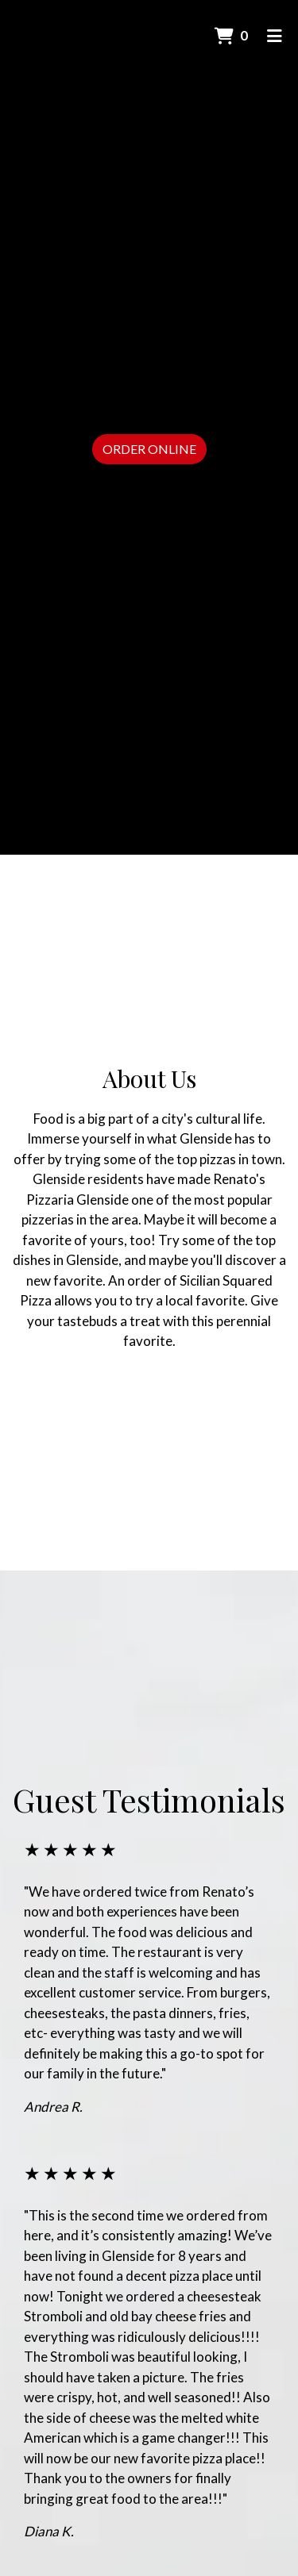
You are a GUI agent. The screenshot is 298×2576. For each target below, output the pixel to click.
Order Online (149, 448)
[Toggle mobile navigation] (274, 35)
